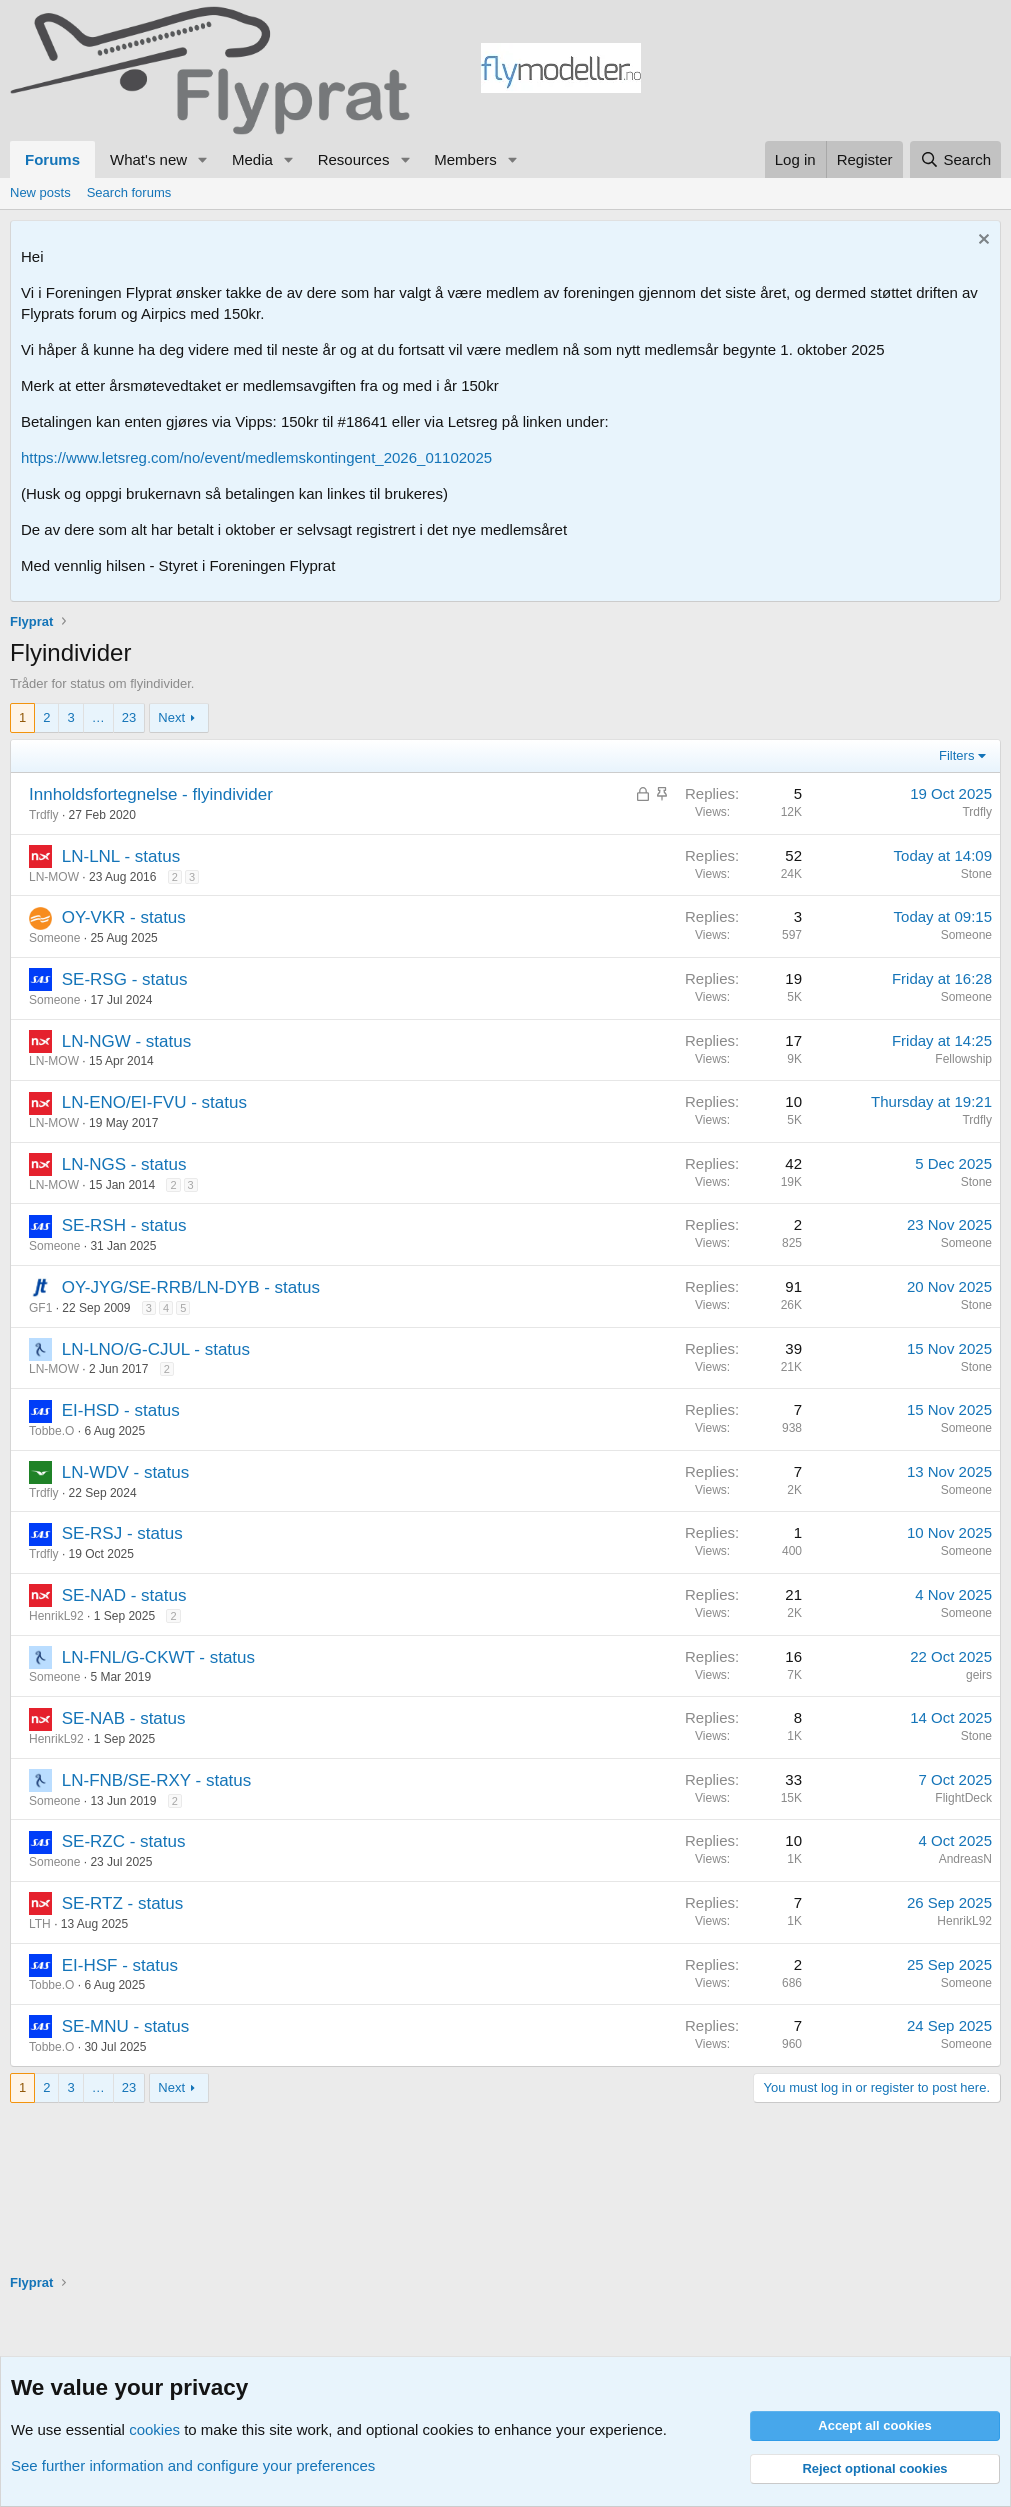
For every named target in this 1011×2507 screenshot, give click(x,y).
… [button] (98, 717)
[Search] (955, 159)
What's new (148, 159)
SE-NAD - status (124, 1595)
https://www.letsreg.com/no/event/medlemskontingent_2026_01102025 (256, 457)
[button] (203, 159)
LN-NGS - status (124, 1164)
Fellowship (963, 1059)
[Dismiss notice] (981, 241)
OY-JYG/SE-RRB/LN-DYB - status (191, 1287)
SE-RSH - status (124, 1225)
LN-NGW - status (126, 1041)
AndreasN (965, 1859)
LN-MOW (54, 877)
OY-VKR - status (124, 917)
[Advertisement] (821, 71)
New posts (40, 192)
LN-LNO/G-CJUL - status (156, 1349)
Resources (354, 159)
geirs (979, 1675)
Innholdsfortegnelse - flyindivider (151, 794)
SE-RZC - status (124, 1841)
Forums (52, 159)
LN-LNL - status (121, 856)
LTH (40, 1924)
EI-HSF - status (120, 1965)
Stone (976, 874)
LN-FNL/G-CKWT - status (158, 1657)
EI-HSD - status (121, 1410)
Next (171, 717)
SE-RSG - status (125, 979)
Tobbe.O (51, 1431)
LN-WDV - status (126, 1472)
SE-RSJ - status (122, 1533)
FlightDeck (963, 1798)
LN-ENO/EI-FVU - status (154, 1102)
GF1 (40, 1308)
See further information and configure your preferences (193, 2465)
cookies (154, 2429)
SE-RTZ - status (123, 1903)
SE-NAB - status (124, 1718)
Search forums (129, 192)
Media (252, 159)
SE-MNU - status (126, 2026)
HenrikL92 (56, 1616)
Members (465, 159)
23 (129, 717)
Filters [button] (956, 755)
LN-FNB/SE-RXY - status (157, 1780)
